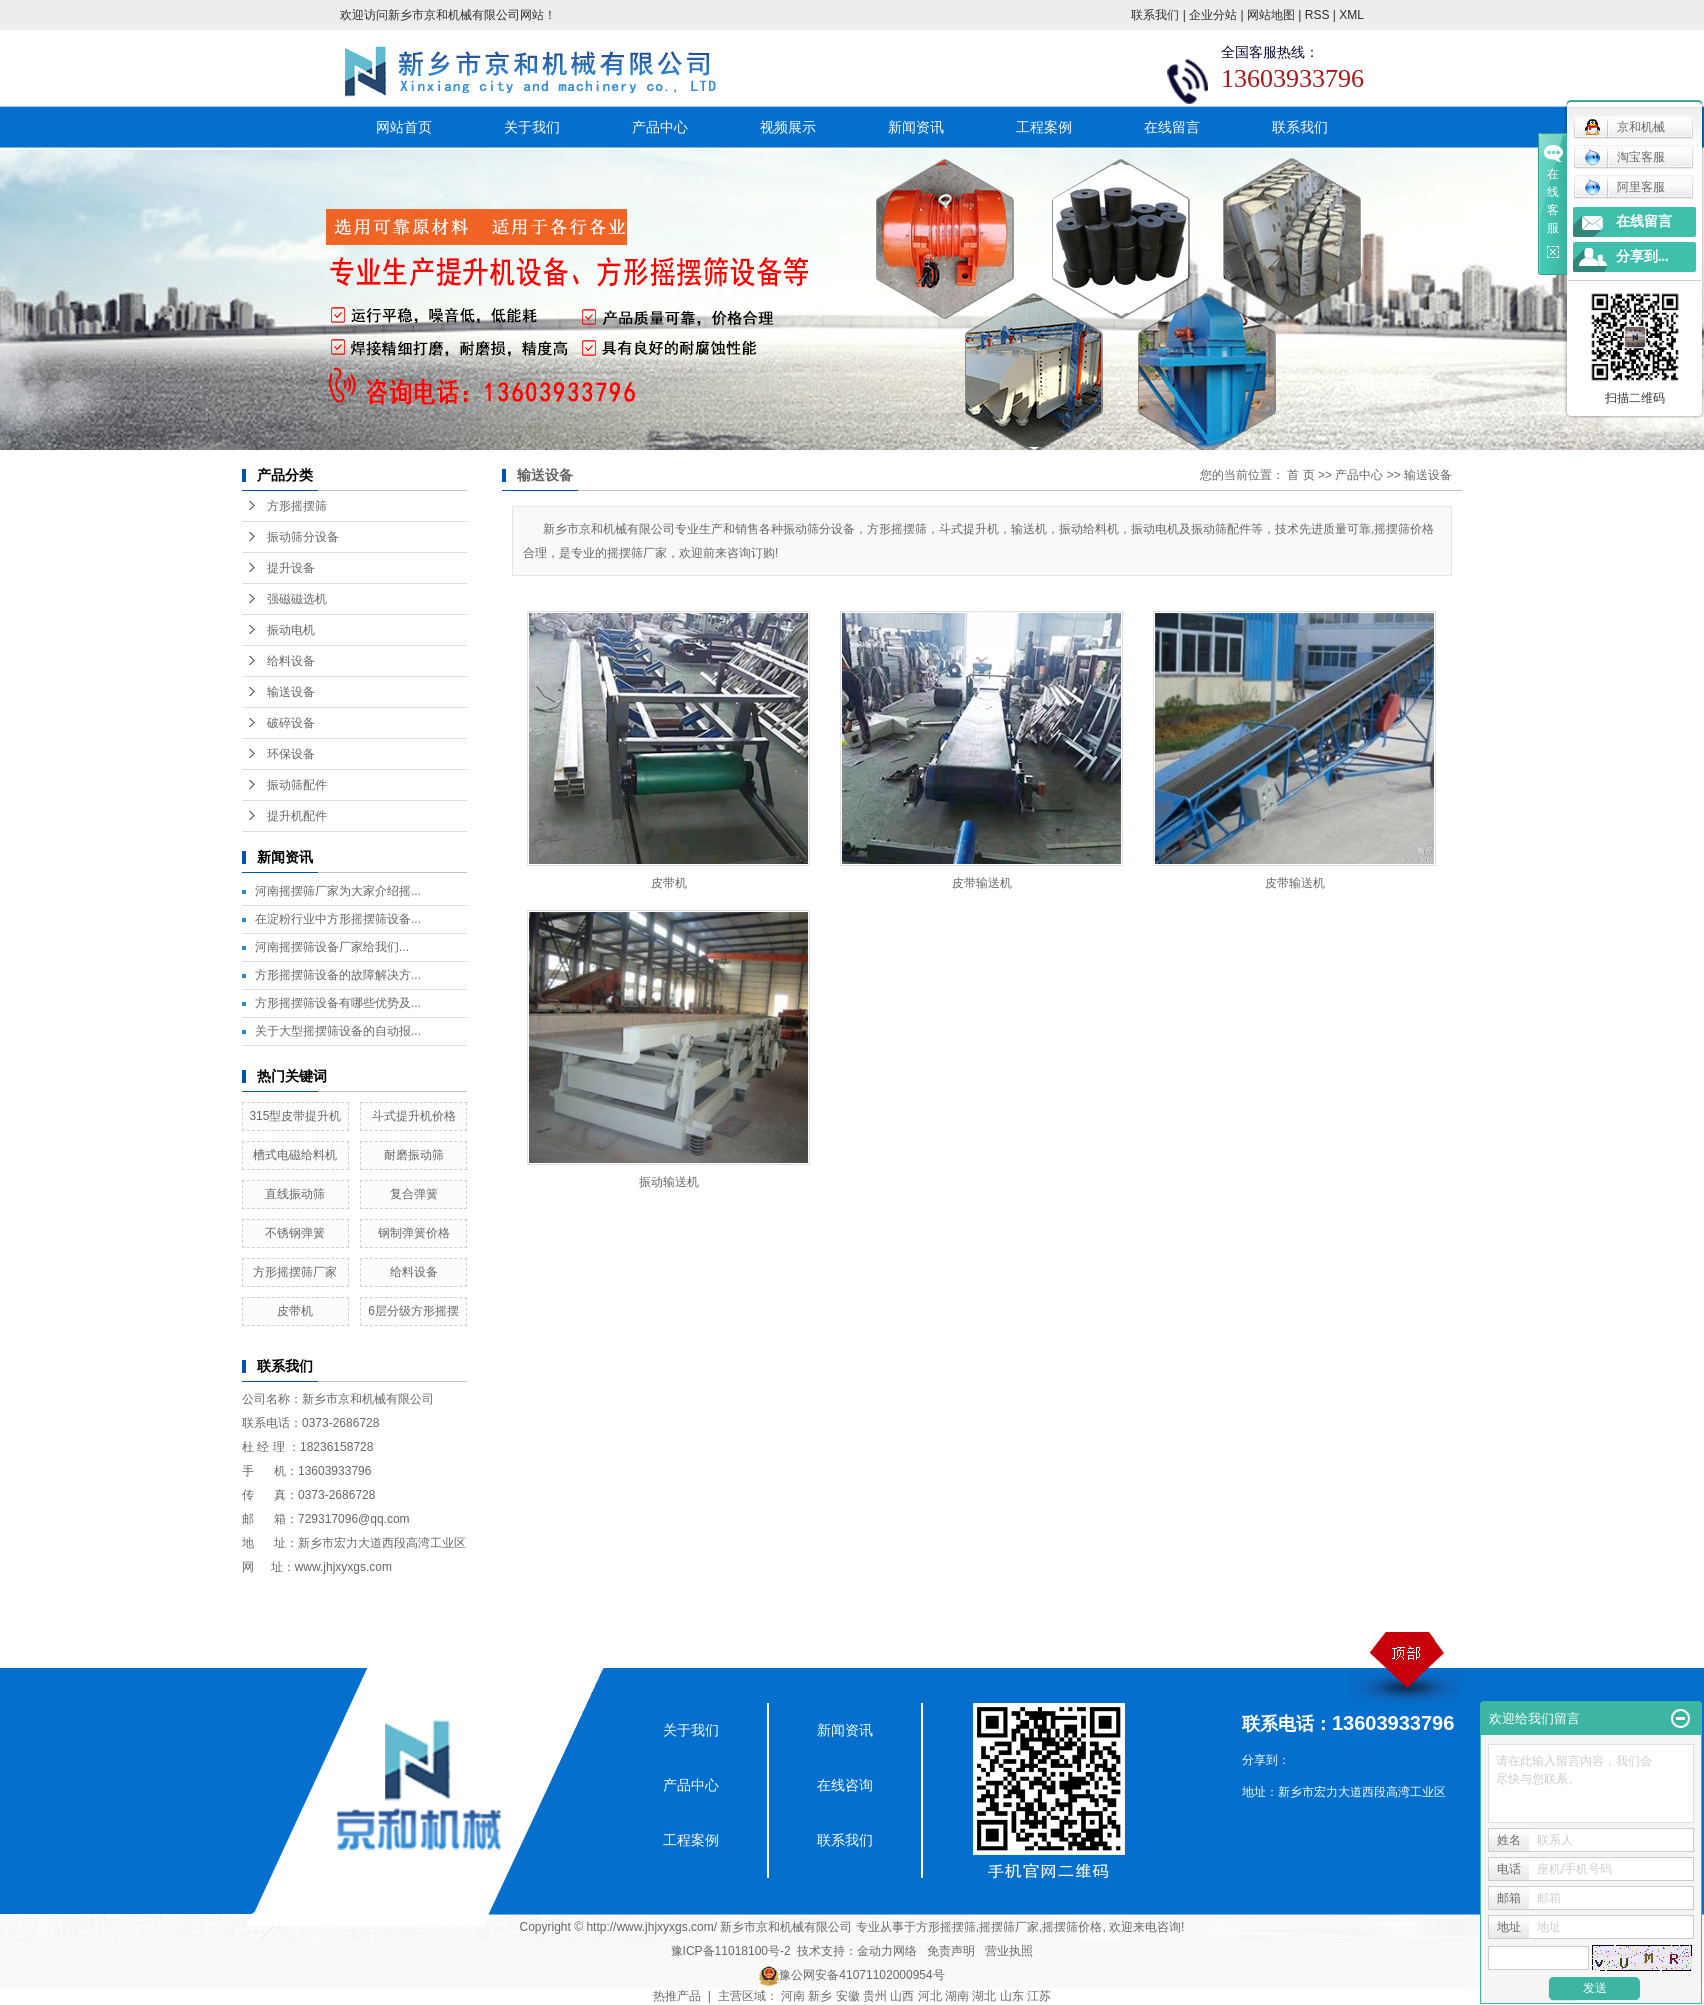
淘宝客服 (1624, 157)
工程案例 (1044, 127)
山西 (902, 1996)
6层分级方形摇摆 (413, 1311)
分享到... (1642, 256)
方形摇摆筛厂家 (295, 1272)
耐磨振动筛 (414, 1155)
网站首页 (404, 127)
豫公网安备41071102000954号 (861, 1975)
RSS (1317, 15)
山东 (1012, 1996)
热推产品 (677, 1996)
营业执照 (1009, 1951)
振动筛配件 (297, 785)
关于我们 (532, 127)
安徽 (848, 1996)
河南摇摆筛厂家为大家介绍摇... (338, 891)
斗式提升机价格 (414, 1116)
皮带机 (295, 1311)
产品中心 (660, 127)
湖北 (984, 1996)
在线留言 (1172, 127)
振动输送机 (669, 1182)
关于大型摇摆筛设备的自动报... (338, 1031)
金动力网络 (887, 1951)
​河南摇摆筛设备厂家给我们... (332, 947)
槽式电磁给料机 (295, 1155)
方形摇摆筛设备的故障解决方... (338, 975)
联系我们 (1155, 15)
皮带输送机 (982, 883)
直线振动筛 (295, 1194)
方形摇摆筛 (297, 506)
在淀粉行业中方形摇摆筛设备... (338, 919)
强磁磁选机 (297, 599)
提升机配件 (297, 816)
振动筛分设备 (303, 537)
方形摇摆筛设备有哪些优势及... (338, 1003)
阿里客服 (1624, 187)
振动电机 (291, 630)
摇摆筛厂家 (1009, 1927)
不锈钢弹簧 (295, 1233)
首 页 (1300, 475)
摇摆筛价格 (1072, 1927)
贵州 (875, 1996)
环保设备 (291, 754)
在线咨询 (845, 1785)
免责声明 (951, 1951)
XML (1351, 15)
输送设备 (291, 692)
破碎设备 (291, 723)
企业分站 (1213, 15)
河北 (930, 1996)
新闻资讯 (916, 127)
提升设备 (291, 568)
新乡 (820, 1996)
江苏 (1039, 1996)
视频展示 (788, 127)
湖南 (957, 1996)
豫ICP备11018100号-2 (731, 1951)
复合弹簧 (414, 1194)
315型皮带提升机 (295, 1116)
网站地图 (1271, 15)
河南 (793, 1996)
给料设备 (291, 661)
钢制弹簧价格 (414, 1233)
